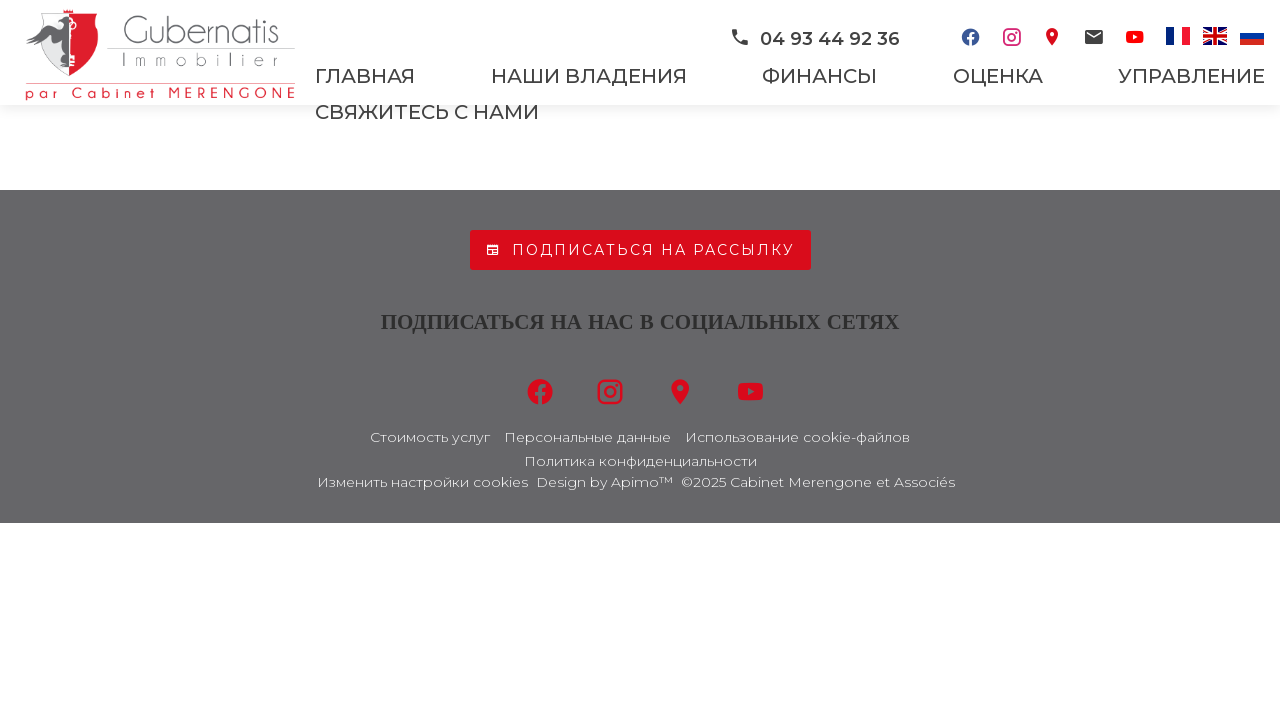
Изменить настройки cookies (422, 482)
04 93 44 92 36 (814, 39)
